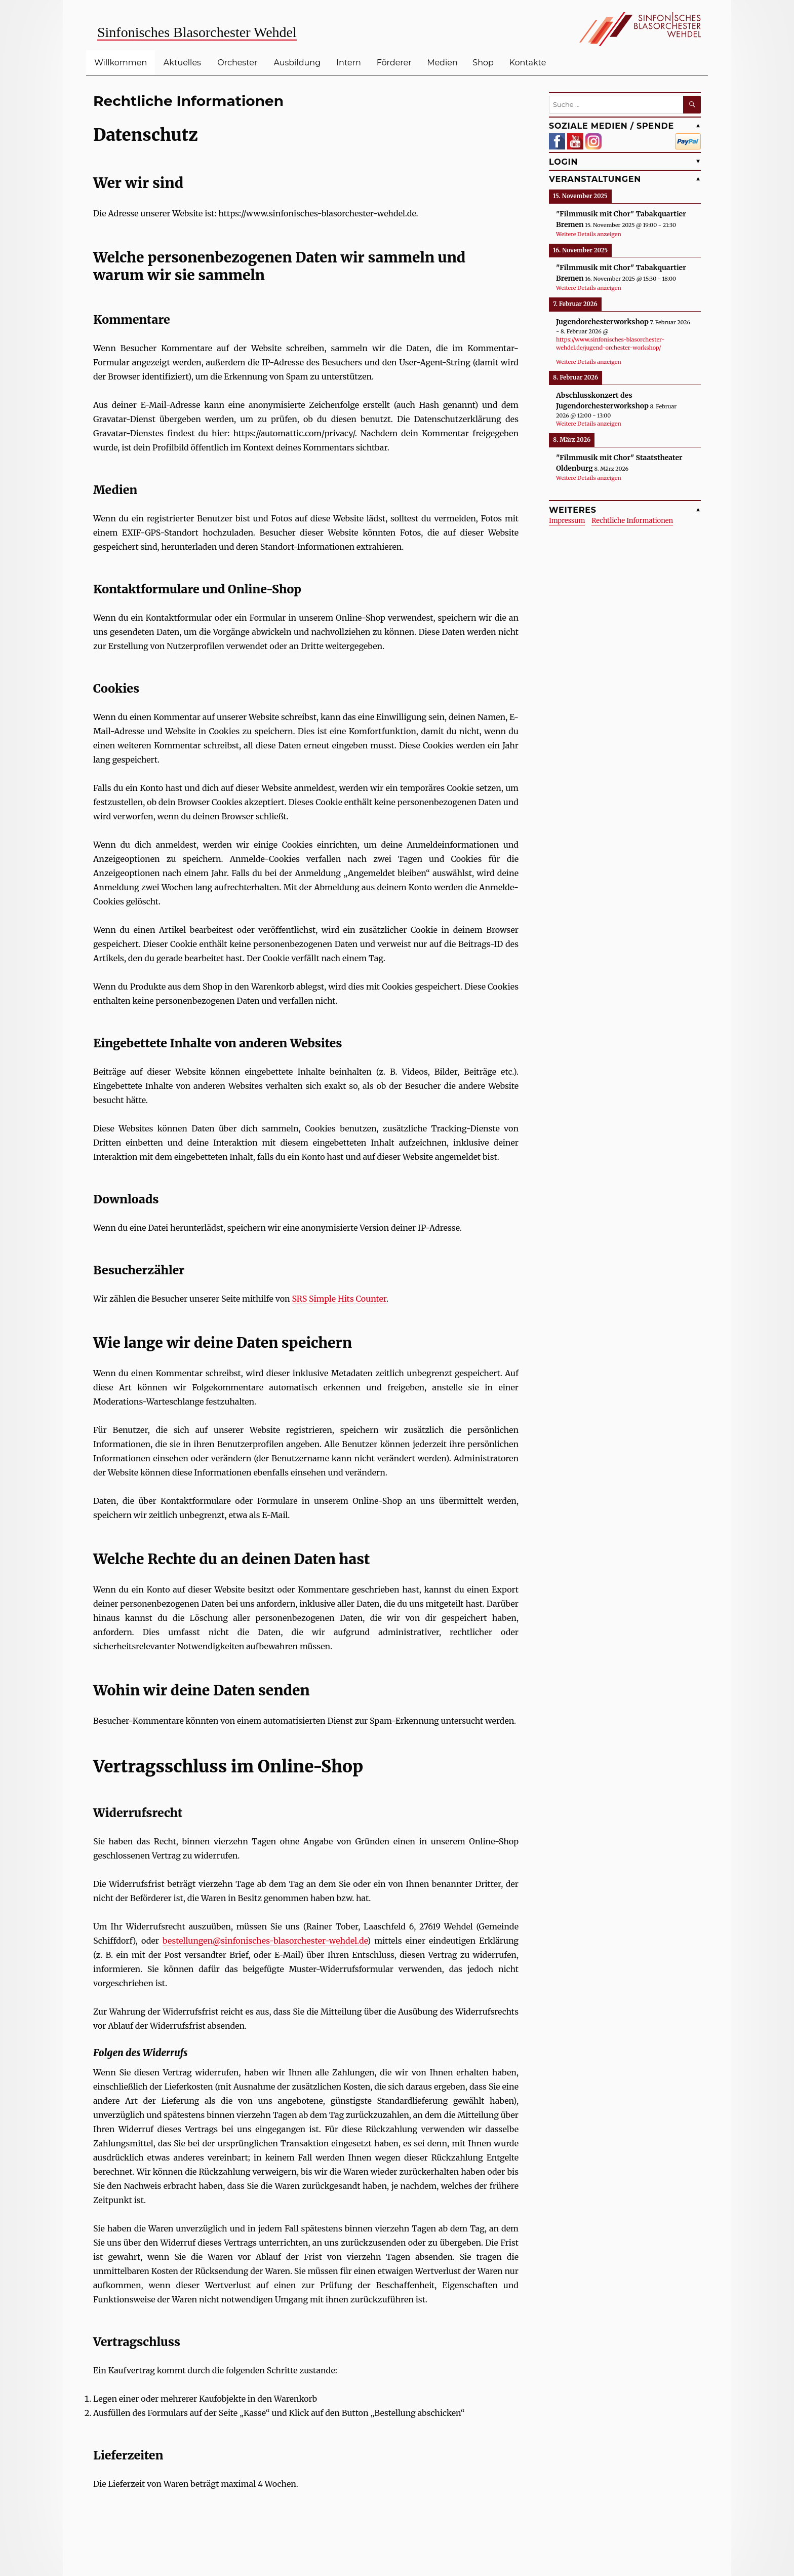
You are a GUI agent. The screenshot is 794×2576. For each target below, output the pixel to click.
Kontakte (527, 62)
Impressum (567, 520)
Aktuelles (182, 62)
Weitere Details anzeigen (588, 234)
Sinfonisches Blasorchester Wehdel (197, 32)
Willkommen (120, 62)
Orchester (237, 62)
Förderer (394, 62)
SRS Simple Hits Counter (339, 1299)
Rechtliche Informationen (632, 520)
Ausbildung (297, 62)
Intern (348, 62)
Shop (483, 62)
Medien (442, 62)
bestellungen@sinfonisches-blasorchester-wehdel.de (265, 1941)
